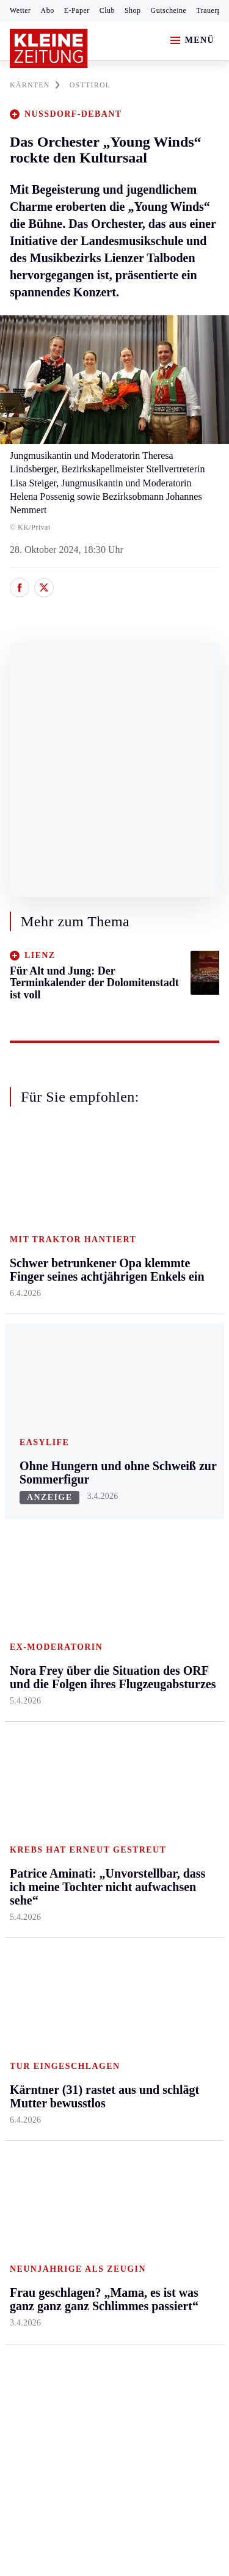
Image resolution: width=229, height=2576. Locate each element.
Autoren (95, 1789)
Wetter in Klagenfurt (171, 1808)
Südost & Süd (37, 1668)
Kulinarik (168, 1607)
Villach (93, 1630)
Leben (163, 1467)
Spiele (91, 1836)
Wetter (20, 10)
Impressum (33, 2224)
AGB (77, 2224)
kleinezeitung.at (77, 2332)
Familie (165, 1654)
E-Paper (77, 10)
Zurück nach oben (114, 1433)
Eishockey (30, 1906)
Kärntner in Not (180, 1993)
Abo (47, 10)
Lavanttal (97, 1537)
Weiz (19, 1691)
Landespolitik (176, 1969)
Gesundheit (172, 1490)
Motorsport (32, 1859)
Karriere (166, 1630)
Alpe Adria (171, 1839)
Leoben (24, 1550)
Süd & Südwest (40, 1644)
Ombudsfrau (174, 1537)
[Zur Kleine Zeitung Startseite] (49, 48)
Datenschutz (123, 2224)
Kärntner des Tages (175, 1939)
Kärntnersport (37, 1789)
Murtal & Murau (42, 1573)
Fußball (25, 1812)
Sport (21, 1742)
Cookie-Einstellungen (55, 2290)
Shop (133, 10)
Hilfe (89, 1765)
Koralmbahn (174, 1909)
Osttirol (94, 1583)
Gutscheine (169, 10)
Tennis (22, 1836)
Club (107, 10)
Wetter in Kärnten (184, 1778)
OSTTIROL (90, 85)
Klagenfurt (100, 1490)
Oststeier (27, 1620)
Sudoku (94, 1859)
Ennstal (24, 1490)
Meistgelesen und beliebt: (62, 2041)
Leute (161, 1862)
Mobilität (168, 1513)
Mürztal (25, 1597)
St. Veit (93, 1607)
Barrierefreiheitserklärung (65, 2257)
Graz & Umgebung (31, 1520)
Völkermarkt (104, 1654)
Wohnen (166, 1583)
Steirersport (33, 1765)
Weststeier (30, 1715)
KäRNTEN (35, 85)
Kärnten (97, 1467)
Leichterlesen (176, 1886)
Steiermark (33, 1467)
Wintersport (33, 1883)
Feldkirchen (102, 1513)
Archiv (92, 1812)
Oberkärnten (103, 1560)
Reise (161, 1560)
